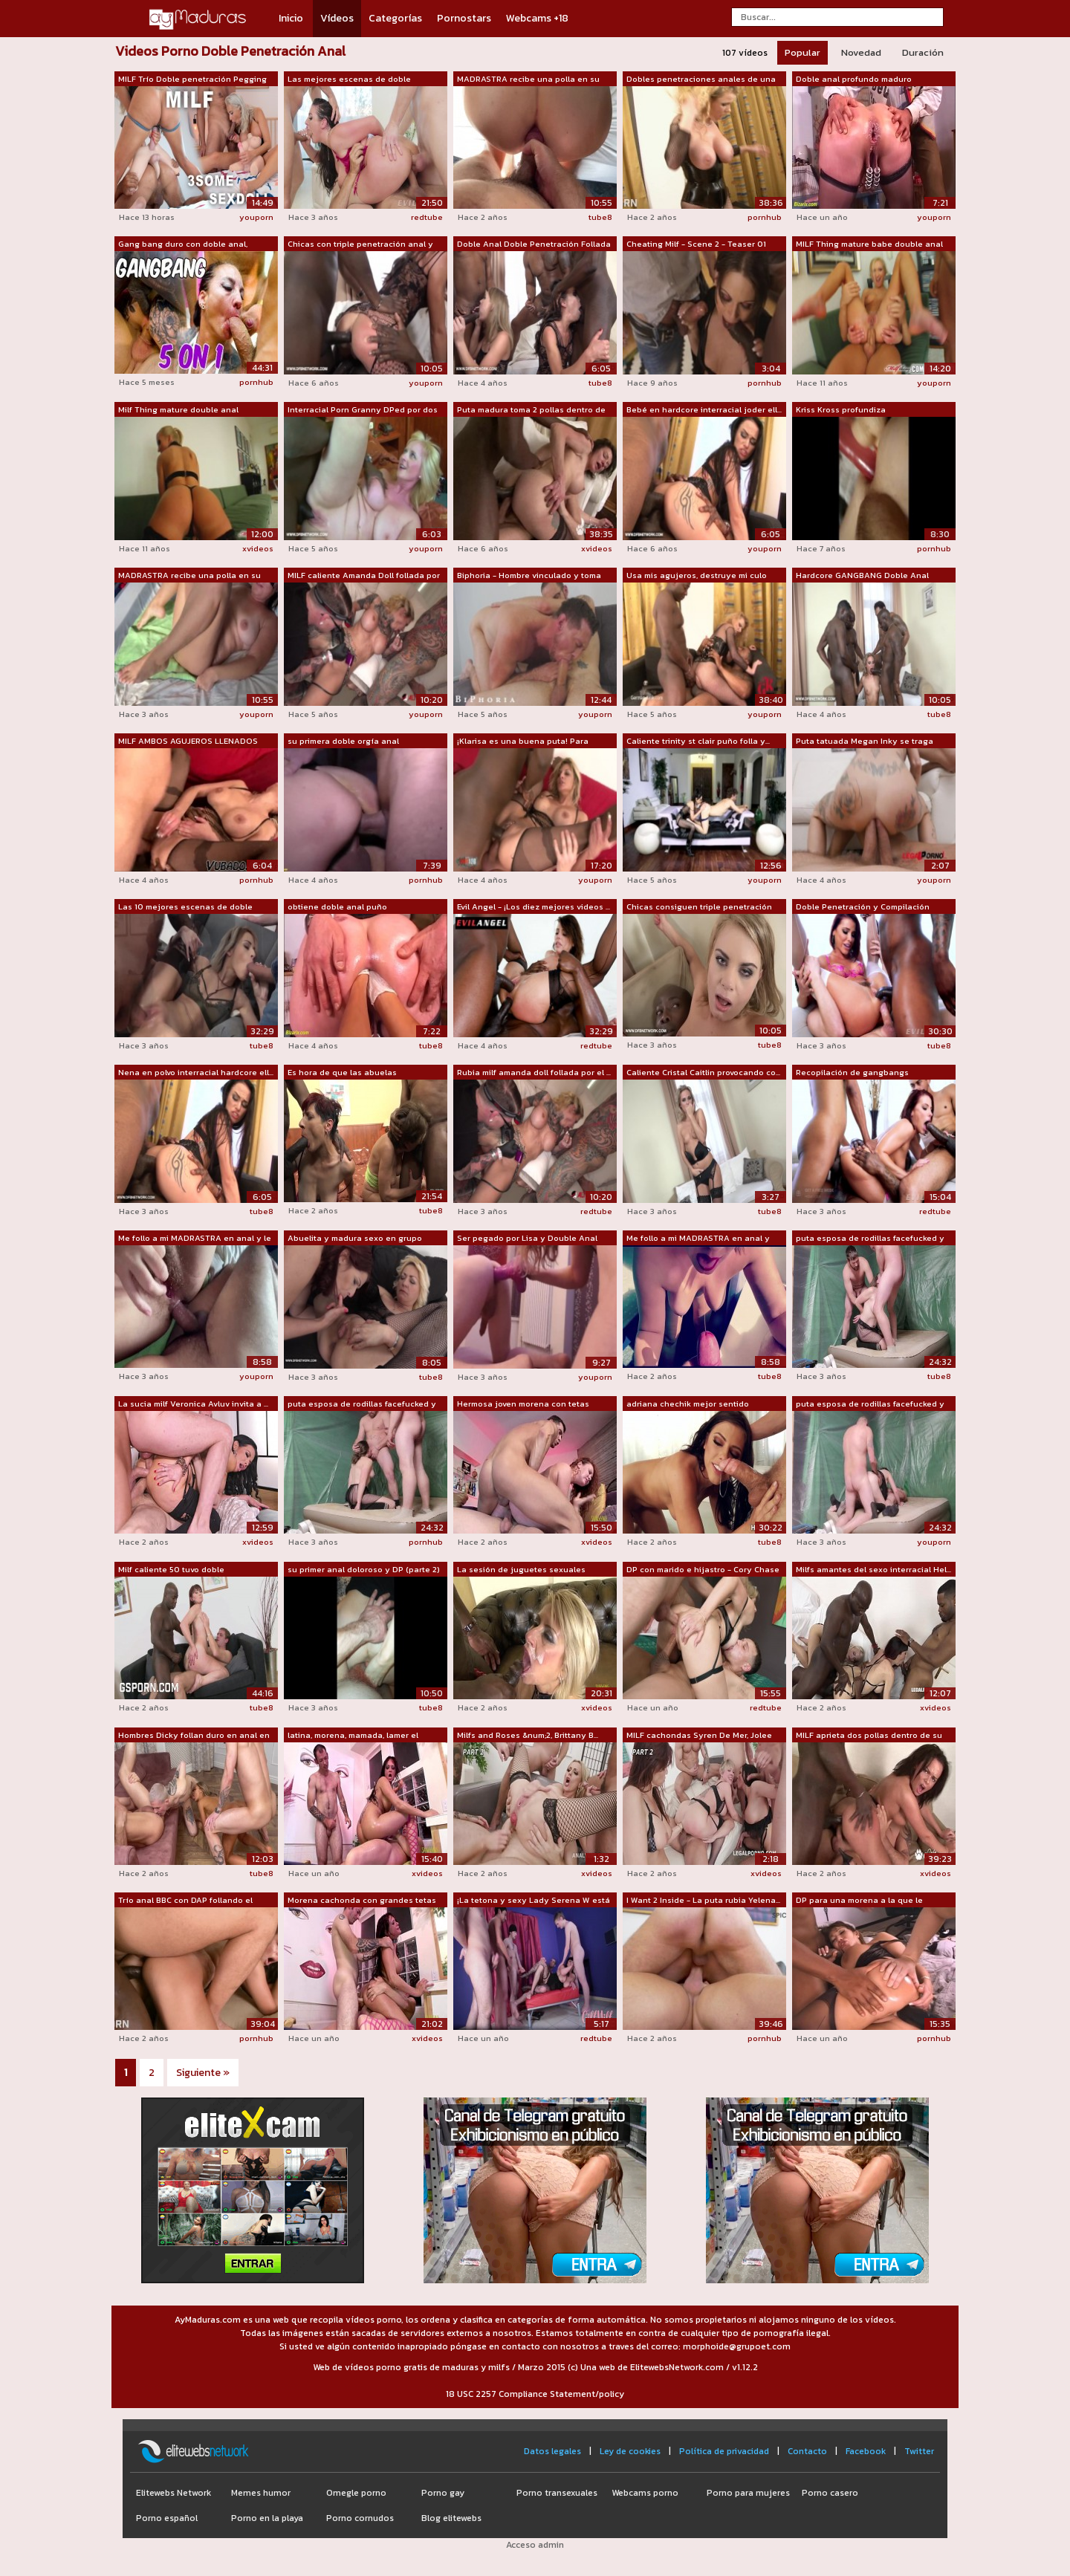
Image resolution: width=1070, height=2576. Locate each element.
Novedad (861, 52)
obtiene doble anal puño (337, 906)
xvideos (257, 548)
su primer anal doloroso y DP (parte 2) (364, 1569)
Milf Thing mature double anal (178, 409)
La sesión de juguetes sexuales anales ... (521, 1570)
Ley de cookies (630, 2451)
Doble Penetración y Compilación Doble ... (863, 907)
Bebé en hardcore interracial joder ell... (704, 409)
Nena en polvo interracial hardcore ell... (195, 1072)
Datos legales (552, 2451)
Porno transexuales (556, 2492)
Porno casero (830, 2492)
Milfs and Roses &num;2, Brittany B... (527, 1735)
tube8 (600, 217)
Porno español (167, 2518)
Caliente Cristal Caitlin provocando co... (703, 1072)
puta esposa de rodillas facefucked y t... (870, 1238)
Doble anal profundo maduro (854, 79)
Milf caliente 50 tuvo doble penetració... (171, 1570)
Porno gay (442, 2492)
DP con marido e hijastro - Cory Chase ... (702, 1570)
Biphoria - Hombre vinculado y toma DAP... (529, 576)
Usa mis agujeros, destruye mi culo (696, 575)
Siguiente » (203, 2072)
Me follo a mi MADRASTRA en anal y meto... (698, 1238)
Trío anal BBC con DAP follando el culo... (185, 1900)
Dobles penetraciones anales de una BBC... (701, 79)
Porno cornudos (360, 2518)
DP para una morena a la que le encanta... (859, 1900)
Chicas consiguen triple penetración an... (699, 907)
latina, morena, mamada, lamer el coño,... (353, 1735)
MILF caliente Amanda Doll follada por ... (364, 576)
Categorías (395, 18)
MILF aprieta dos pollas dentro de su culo (869, 1735)
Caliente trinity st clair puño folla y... (698, 741)
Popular (802, 52)
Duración (923, 52)
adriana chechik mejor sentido (687, 1403)
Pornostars (464, 18)
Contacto (807, 2451)
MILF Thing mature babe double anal (869, 244)
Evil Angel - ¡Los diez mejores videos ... (533, 906)
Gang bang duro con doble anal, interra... (182, 244)
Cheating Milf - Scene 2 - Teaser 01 (696, 244)
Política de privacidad (724, 2451)
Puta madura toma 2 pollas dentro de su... (531, 410)
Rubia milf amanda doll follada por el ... (534, 1072)
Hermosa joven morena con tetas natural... (523, 1404)
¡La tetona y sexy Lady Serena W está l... (533, 1900)
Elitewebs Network (173, 2492)
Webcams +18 (537, 18)
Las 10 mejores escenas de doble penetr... (185, 907)
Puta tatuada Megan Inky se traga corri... (864, 741)
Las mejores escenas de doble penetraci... (349, 79)
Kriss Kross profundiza (841, 409)
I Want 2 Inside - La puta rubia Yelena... (703, 1900)
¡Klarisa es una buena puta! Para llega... (522, 741)
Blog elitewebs (451, 2518)
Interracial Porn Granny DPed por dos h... (363, 410)
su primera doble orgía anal (343, 741)
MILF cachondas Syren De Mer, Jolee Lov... (699, 1735)
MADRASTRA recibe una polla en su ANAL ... (528, 79)
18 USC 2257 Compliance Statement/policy (535, 2394)
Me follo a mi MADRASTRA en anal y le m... (194, 1238)
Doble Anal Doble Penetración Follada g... (534, 244)
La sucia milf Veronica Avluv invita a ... (193, 1403)
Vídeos (337, 18)
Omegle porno (356, 2492)
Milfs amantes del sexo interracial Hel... (873, 1569)
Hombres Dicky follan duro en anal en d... (194, 1735)
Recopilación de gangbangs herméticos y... (852, 1073)
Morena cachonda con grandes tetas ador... (362, 1900)
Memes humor (261, 2492)
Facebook (866, 2451)
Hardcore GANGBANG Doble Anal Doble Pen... (862, 576)
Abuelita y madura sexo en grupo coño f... (355, 1238)
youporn (256, 217)
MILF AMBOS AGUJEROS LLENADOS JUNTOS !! (188, 741)
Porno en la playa (267, 2518)
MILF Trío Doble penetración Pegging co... (192, 79)
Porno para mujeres (748, 2492)
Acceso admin (535, 2544)
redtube (427, 217)
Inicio (291, 18)
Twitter (919, 2451)
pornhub (765, 217)
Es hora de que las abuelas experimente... (342, 1073)
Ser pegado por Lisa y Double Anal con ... (527, 1238)
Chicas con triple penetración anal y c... (360, 244)
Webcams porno (645, 2492)
